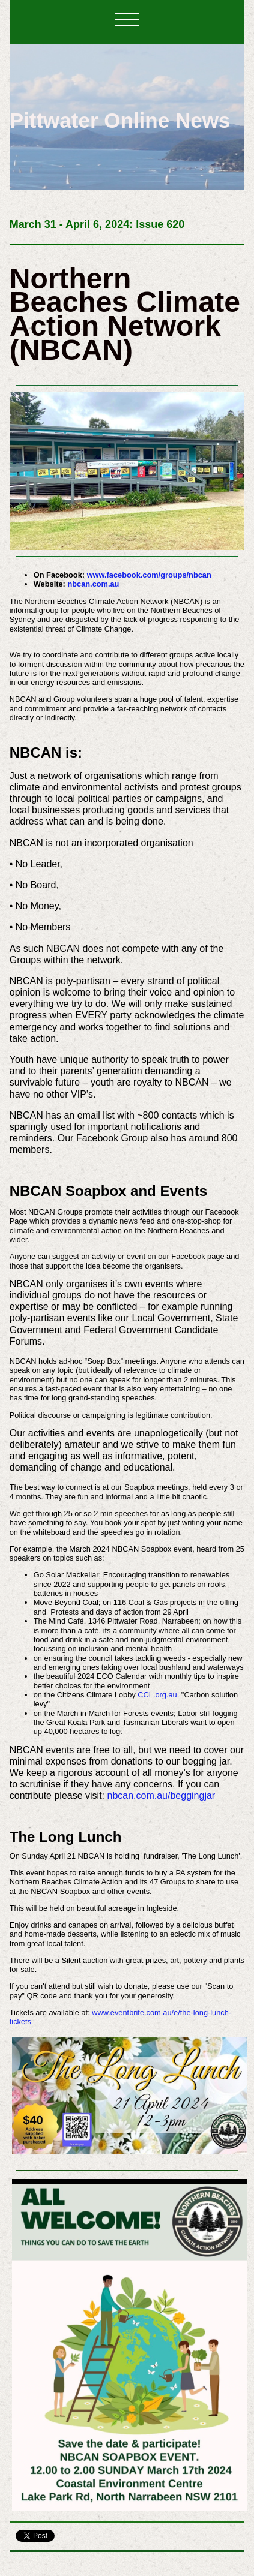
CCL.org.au (157, 1694)
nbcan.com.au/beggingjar (161, 1795)
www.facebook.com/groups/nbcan (149, 574)
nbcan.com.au (93, 583)
